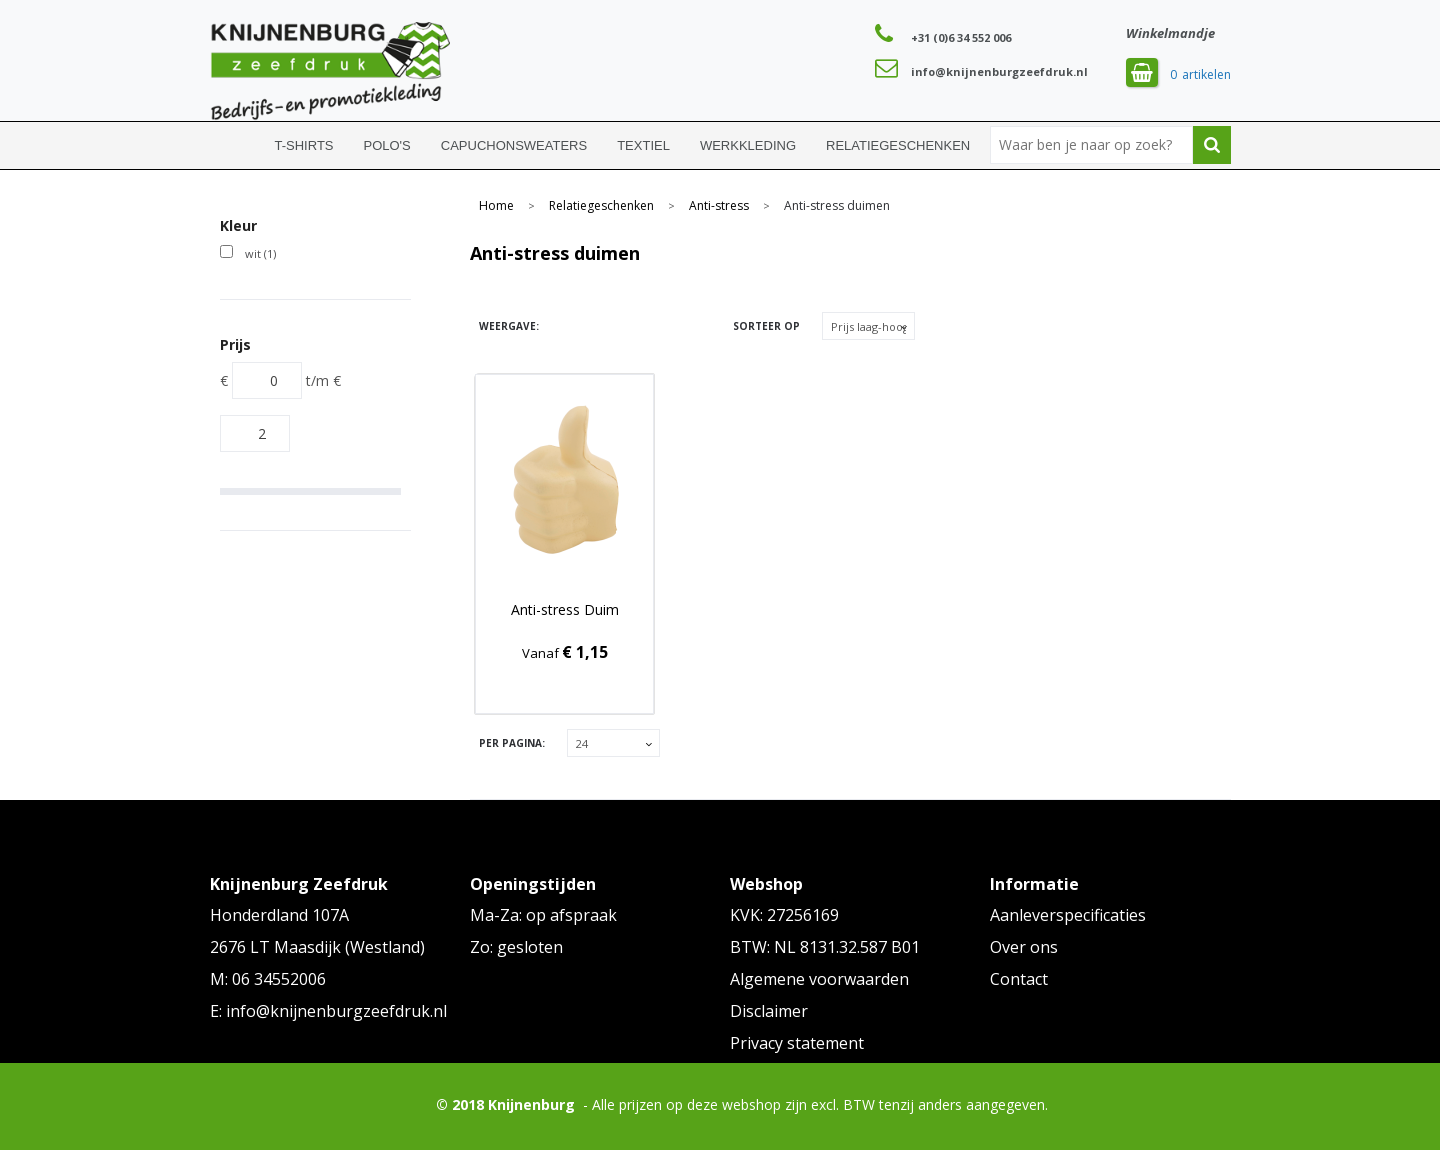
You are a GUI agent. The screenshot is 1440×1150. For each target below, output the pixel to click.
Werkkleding (748, 145)
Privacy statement (797, 1043)
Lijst (597, 326)
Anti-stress (719, 206)
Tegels (562, 326)
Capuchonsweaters (514, 145)
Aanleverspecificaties (1068, 915)
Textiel (643, 145)
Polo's (387, 145)
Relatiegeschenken (898, 145)
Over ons (1024, 947)
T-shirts (304, 145)
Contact (1019, 979)
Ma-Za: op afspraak (543, 915)
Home (235, 145)
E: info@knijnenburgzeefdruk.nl (328, 1011)
